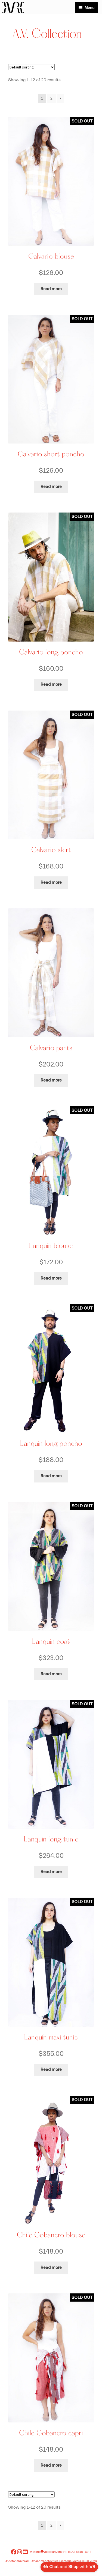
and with (69, 2566)
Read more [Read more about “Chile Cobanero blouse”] (51, 2267)
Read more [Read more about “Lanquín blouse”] (51, 1278)
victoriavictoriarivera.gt (48, 2552)
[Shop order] (31, 67)
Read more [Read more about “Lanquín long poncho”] (51, 1475)
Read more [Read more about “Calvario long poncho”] (51, 684)
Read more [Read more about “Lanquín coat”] (51, 1674)
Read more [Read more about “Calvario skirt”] (51, 882)
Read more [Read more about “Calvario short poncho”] (51, 486)
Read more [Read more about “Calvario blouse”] (51, 288)
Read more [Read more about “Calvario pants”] (51, 1080)
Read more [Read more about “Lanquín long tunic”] (51, 1871)
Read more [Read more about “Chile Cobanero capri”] (51, 2465)
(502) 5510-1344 (79, 2552)
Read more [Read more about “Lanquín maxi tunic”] (51, 2069)
